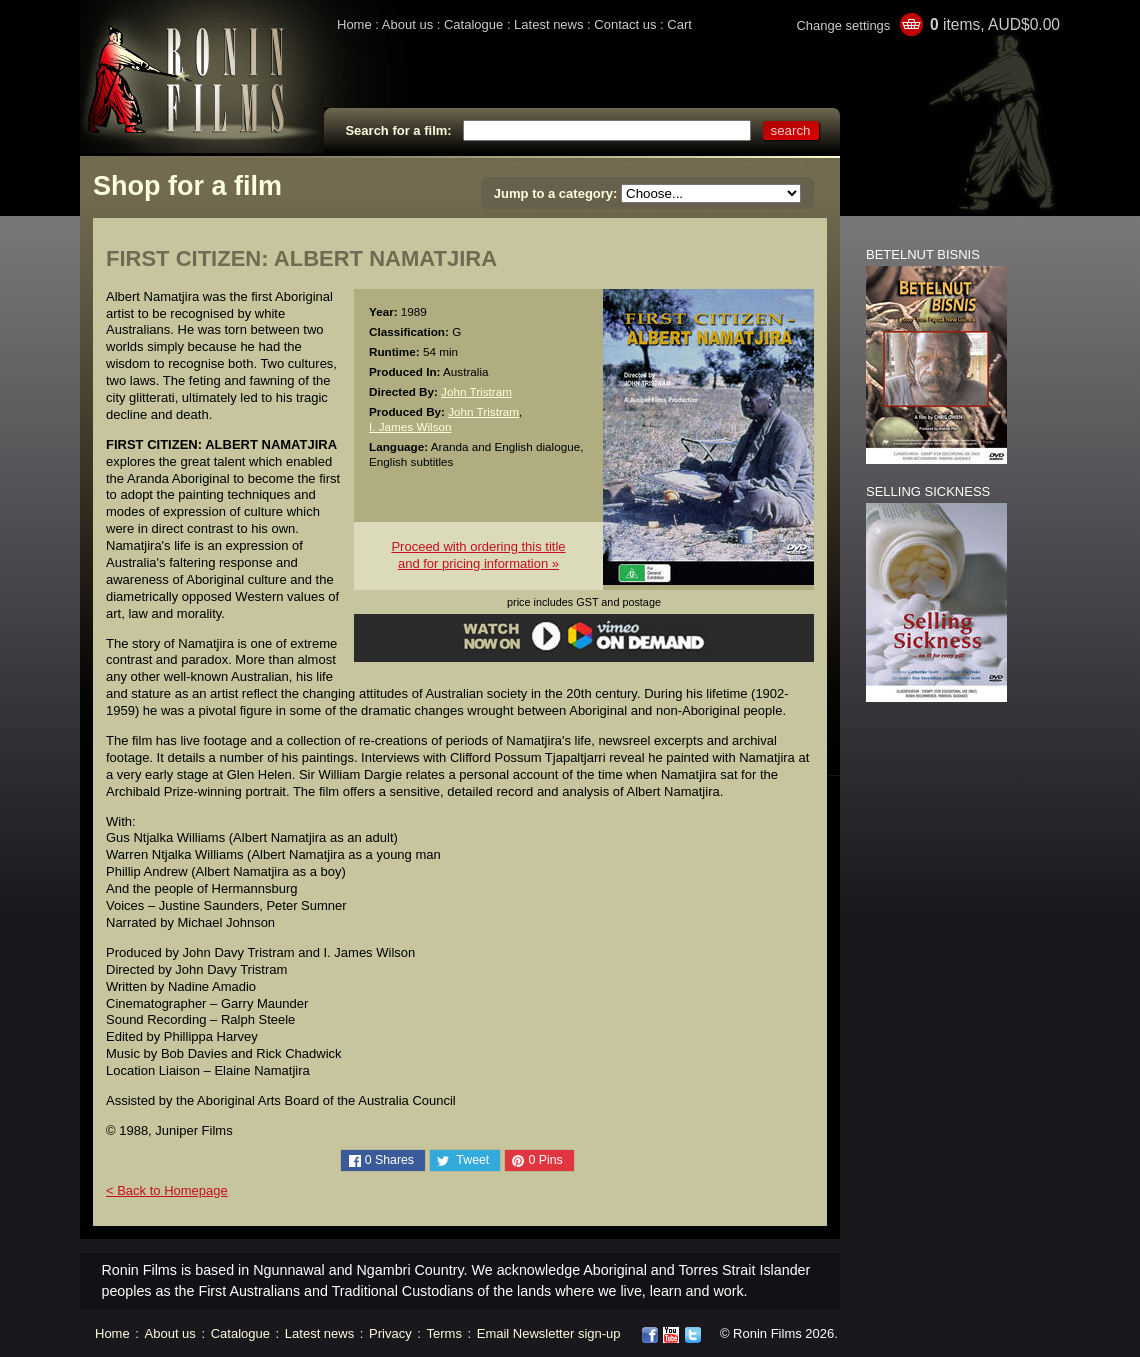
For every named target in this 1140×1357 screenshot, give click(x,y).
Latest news (548, 24)
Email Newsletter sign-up (549, 1333)
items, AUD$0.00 (995, 24)
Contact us (625, 24)
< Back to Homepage (167, 1190)
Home (354, 24)
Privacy (390, 1333)
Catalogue (473, 24)
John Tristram (476, 391)
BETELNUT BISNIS (923, 254)
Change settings (843, 25)
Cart (679, 24)
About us (407, 24)
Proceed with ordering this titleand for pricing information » (478, 555)
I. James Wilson (410, 426)
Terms (444, 1333)
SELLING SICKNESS (928, 491)
